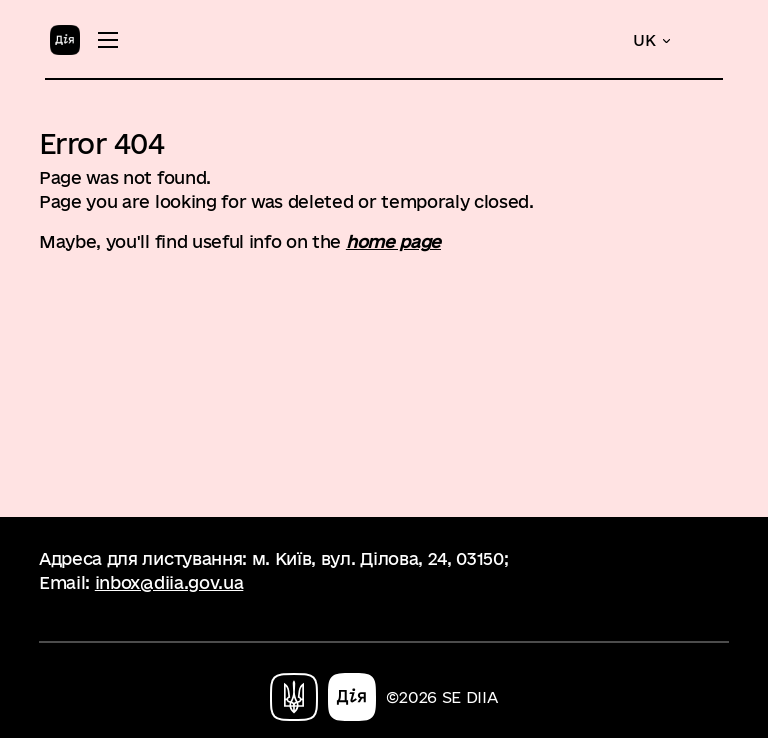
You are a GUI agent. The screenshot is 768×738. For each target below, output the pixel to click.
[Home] (65, 38)
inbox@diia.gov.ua (169, 582)
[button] (653, 40)
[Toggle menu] (108, 40)
